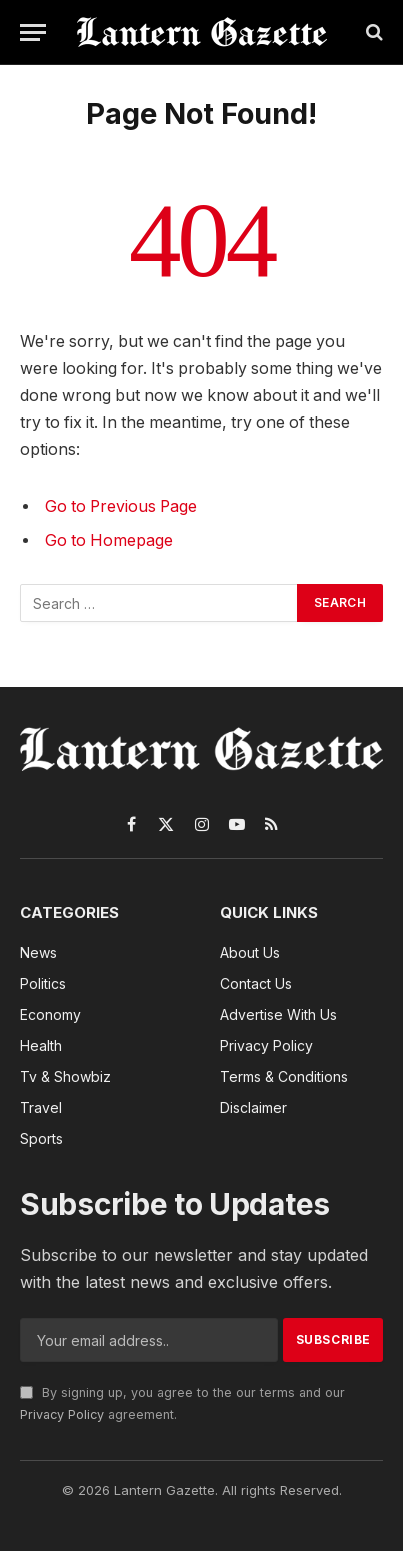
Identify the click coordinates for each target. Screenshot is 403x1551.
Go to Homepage (109, 540)
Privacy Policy (62, 1414)
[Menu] (33, 32)
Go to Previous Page (121, 506)
